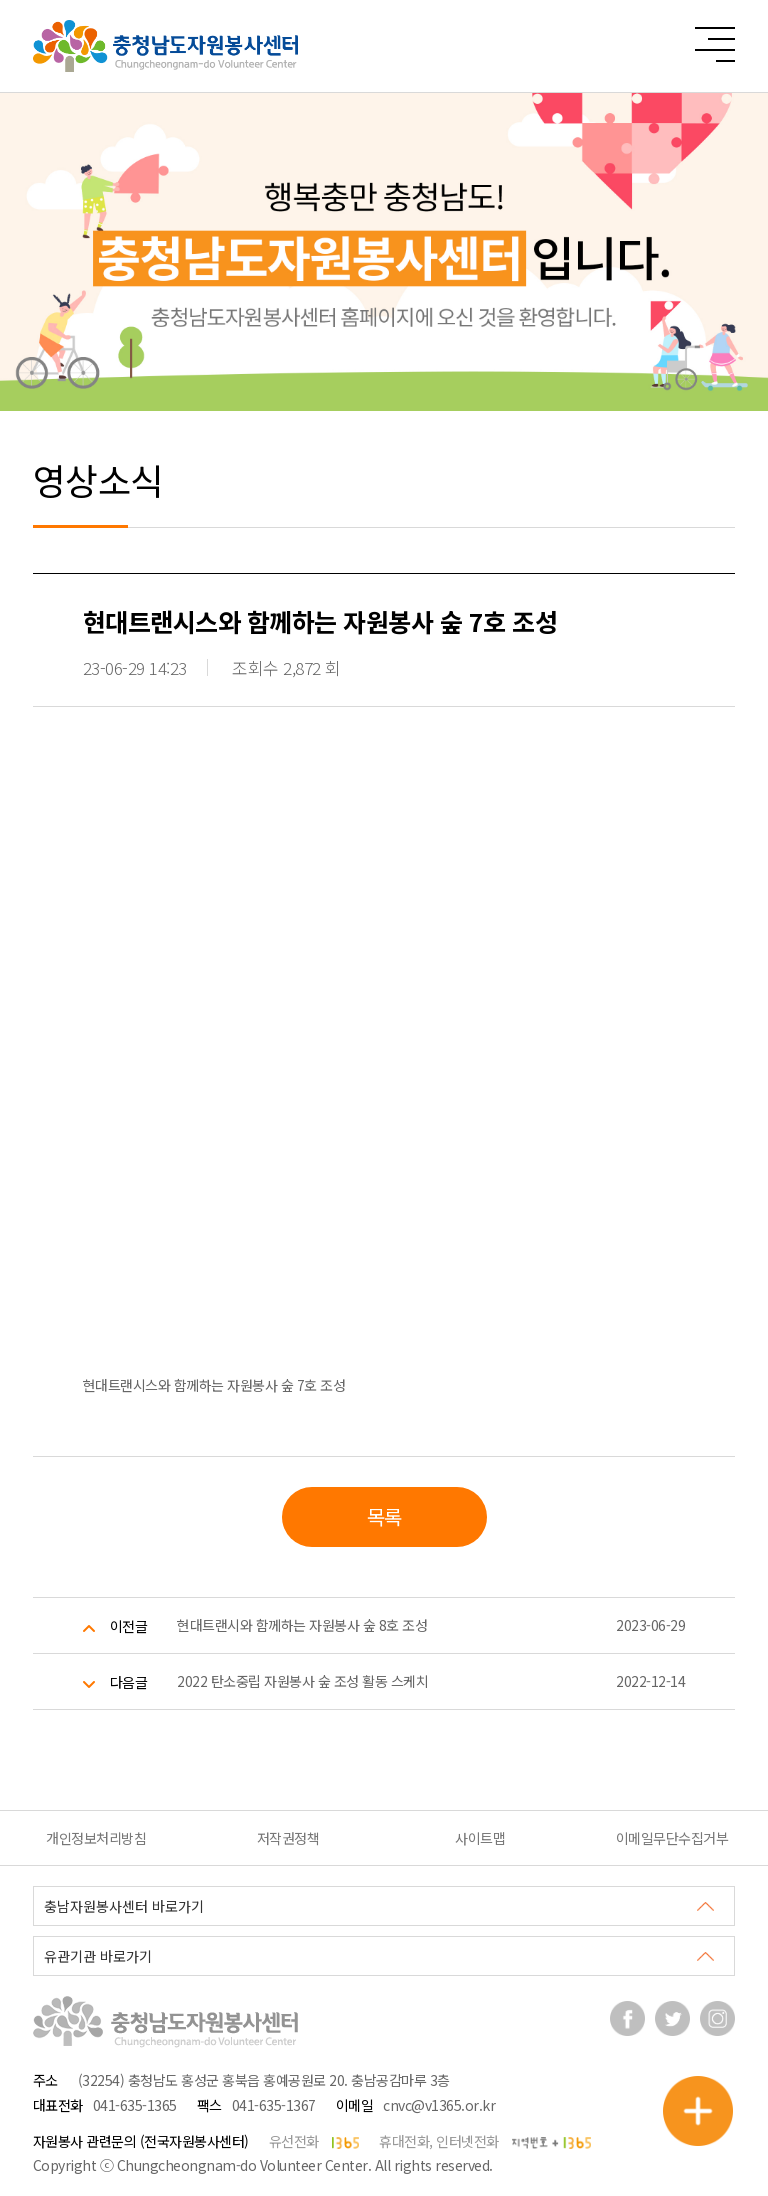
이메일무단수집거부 (672, 1838)
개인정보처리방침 (96, 1838)
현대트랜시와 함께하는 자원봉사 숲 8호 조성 (302, 1625)
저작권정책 (288, 1838)
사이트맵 (480, 1838)
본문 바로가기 (0, 0)
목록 (384, 1516)
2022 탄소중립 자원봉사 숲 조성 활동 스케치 (302, 1681)
